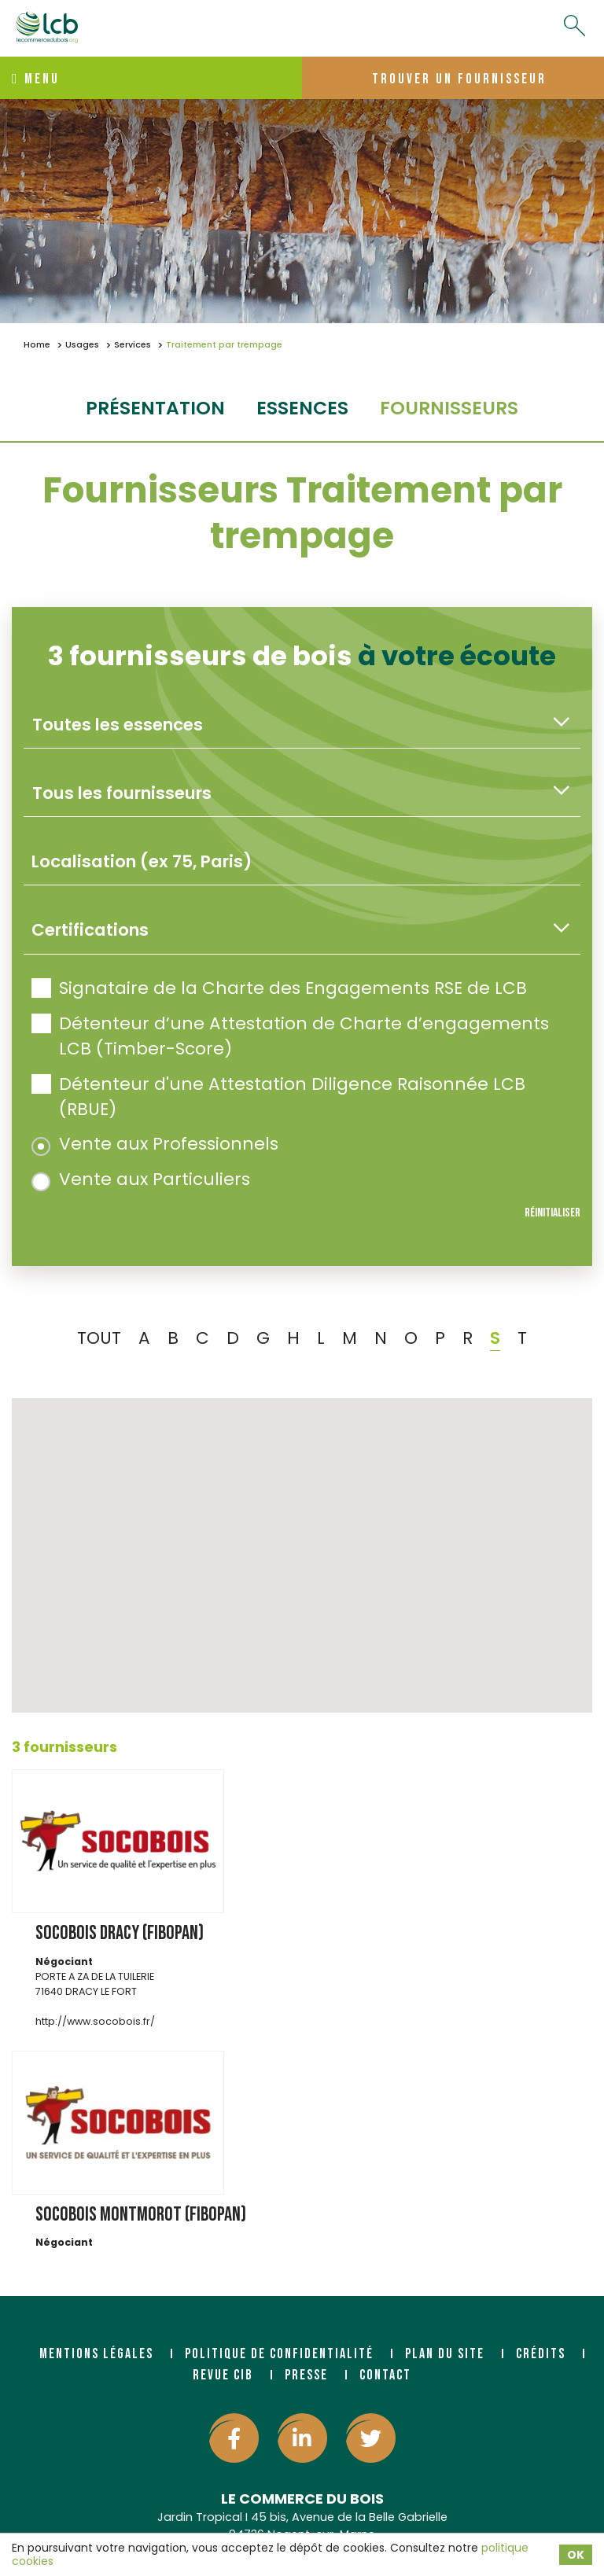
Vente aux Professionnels (154, 1144)
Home (37, 345)
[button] (295, 1634)
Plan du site (444, 2354)
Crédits (540, 2354)
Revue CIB (223, 2375)
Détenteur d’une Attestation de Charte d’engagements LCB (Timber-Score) (290, 1036)
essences (302, 408)
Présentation (155, 408)
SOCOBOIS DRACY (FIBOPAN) (119, 1933)
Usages (82, 345)
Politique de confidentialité (279, 2354)
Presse (306, 2375)
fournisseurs (449, 408)
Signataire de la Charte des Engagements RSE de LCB (279, 988)
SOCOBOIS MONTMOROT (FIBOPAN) (140, 2214)
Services (132, 345)
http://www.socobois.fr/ (95, 2021)
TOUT (99, 1338)
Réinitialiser (552, 1212)
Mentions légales (96, 2354)
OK (575, 2555)
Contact (385, 2375)
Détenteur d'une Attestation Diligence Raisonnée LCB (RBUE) (278, 1096)
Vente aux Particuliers (140, 1179)
